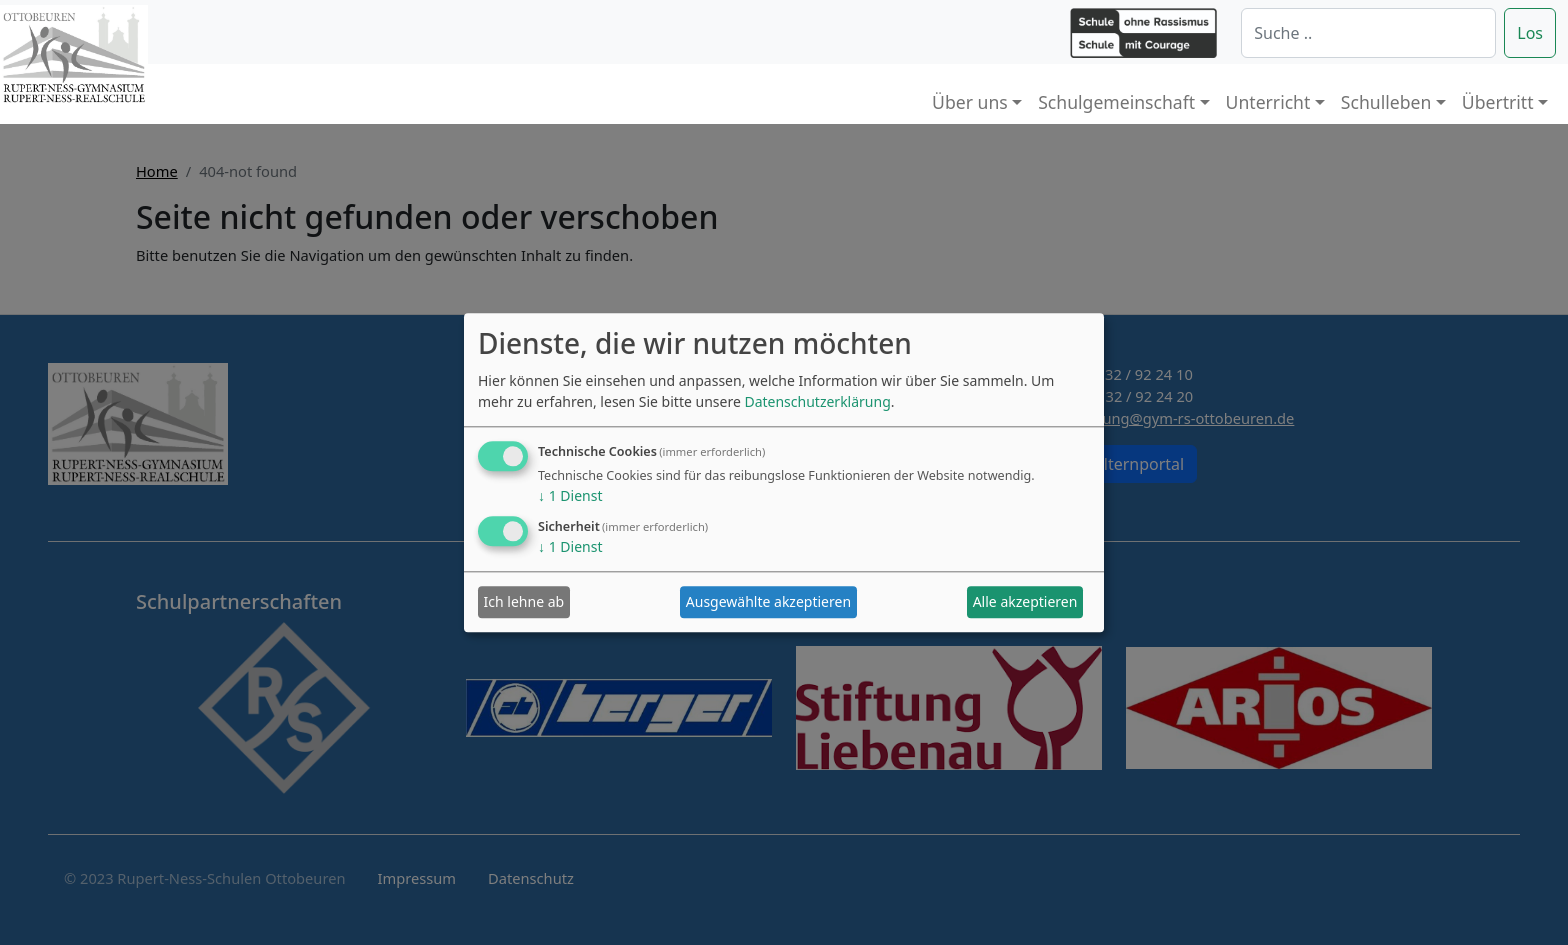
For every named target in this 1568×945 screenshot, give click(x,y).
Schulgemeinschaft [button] (1116, 102)
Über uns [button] (970, 102)
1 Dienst (570, 495)
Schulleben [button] (1386, 102)
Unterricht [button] (1268, 102)
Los (1530, 33)
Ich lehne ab (524, 602)
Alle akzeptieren (1025, 602)
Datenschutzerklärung (817, 401)
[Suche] (1368, 33)
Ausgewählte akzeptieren (768, 602)
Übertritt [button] (1498, 102)
